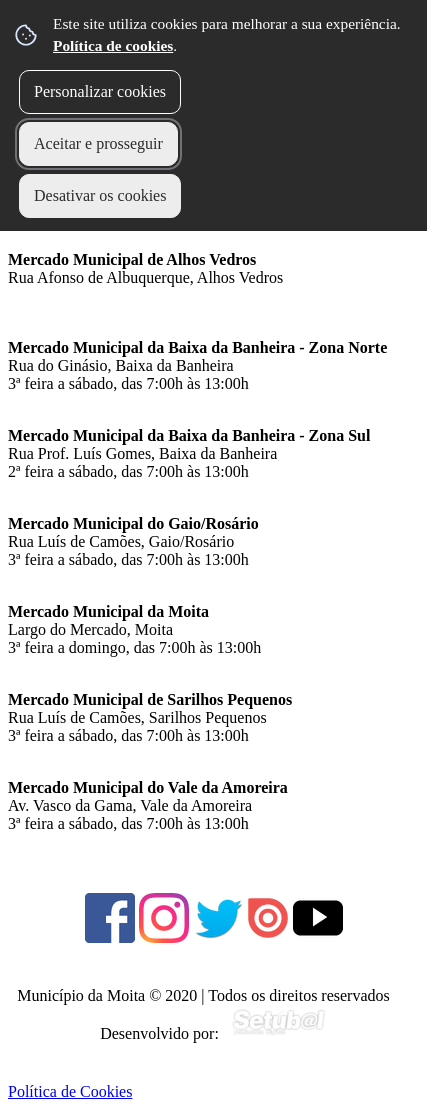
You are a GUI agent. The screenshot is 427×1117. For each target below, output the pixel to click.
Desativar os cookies (100, 195)
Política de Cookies (70, 1091)
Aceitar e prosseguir (98, 143)
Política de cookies (113, 45)
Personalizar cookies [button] (100, 91)
